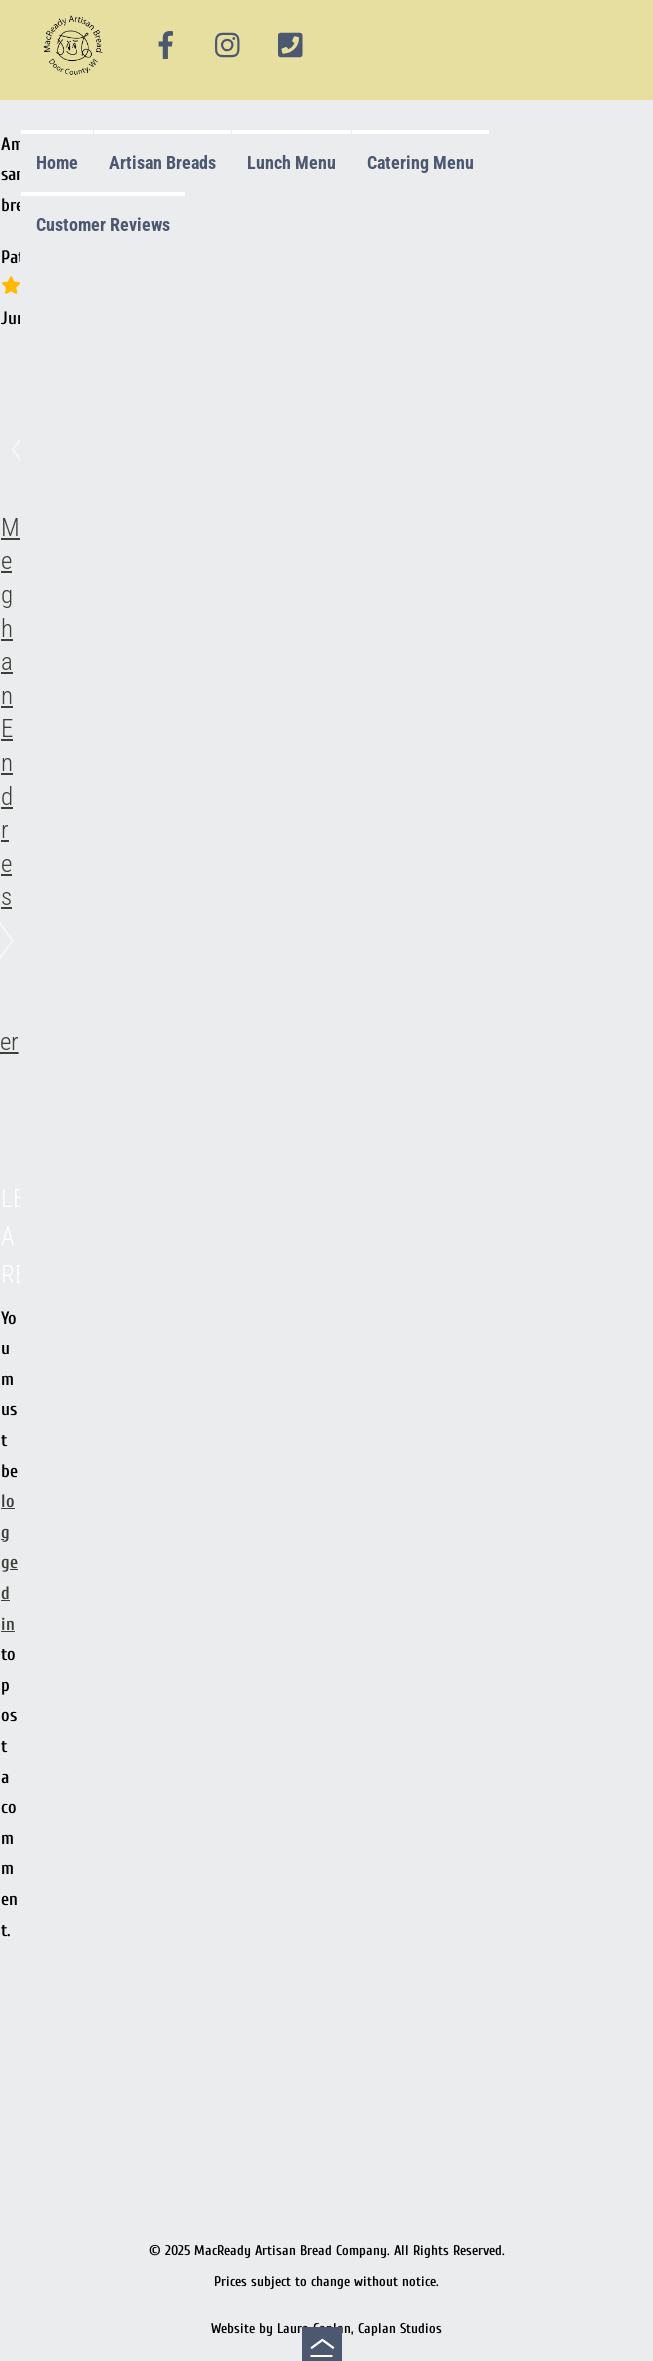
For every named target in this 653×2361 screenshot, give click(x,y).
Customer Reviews (103, 224)
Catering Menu (420, 162)
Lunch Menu (291, 162)
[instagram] (229, 46)
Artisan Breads (162, 162)
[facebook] (166, 46)
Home (57, 162)
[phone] (290, 46)
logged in (9, 1562)
